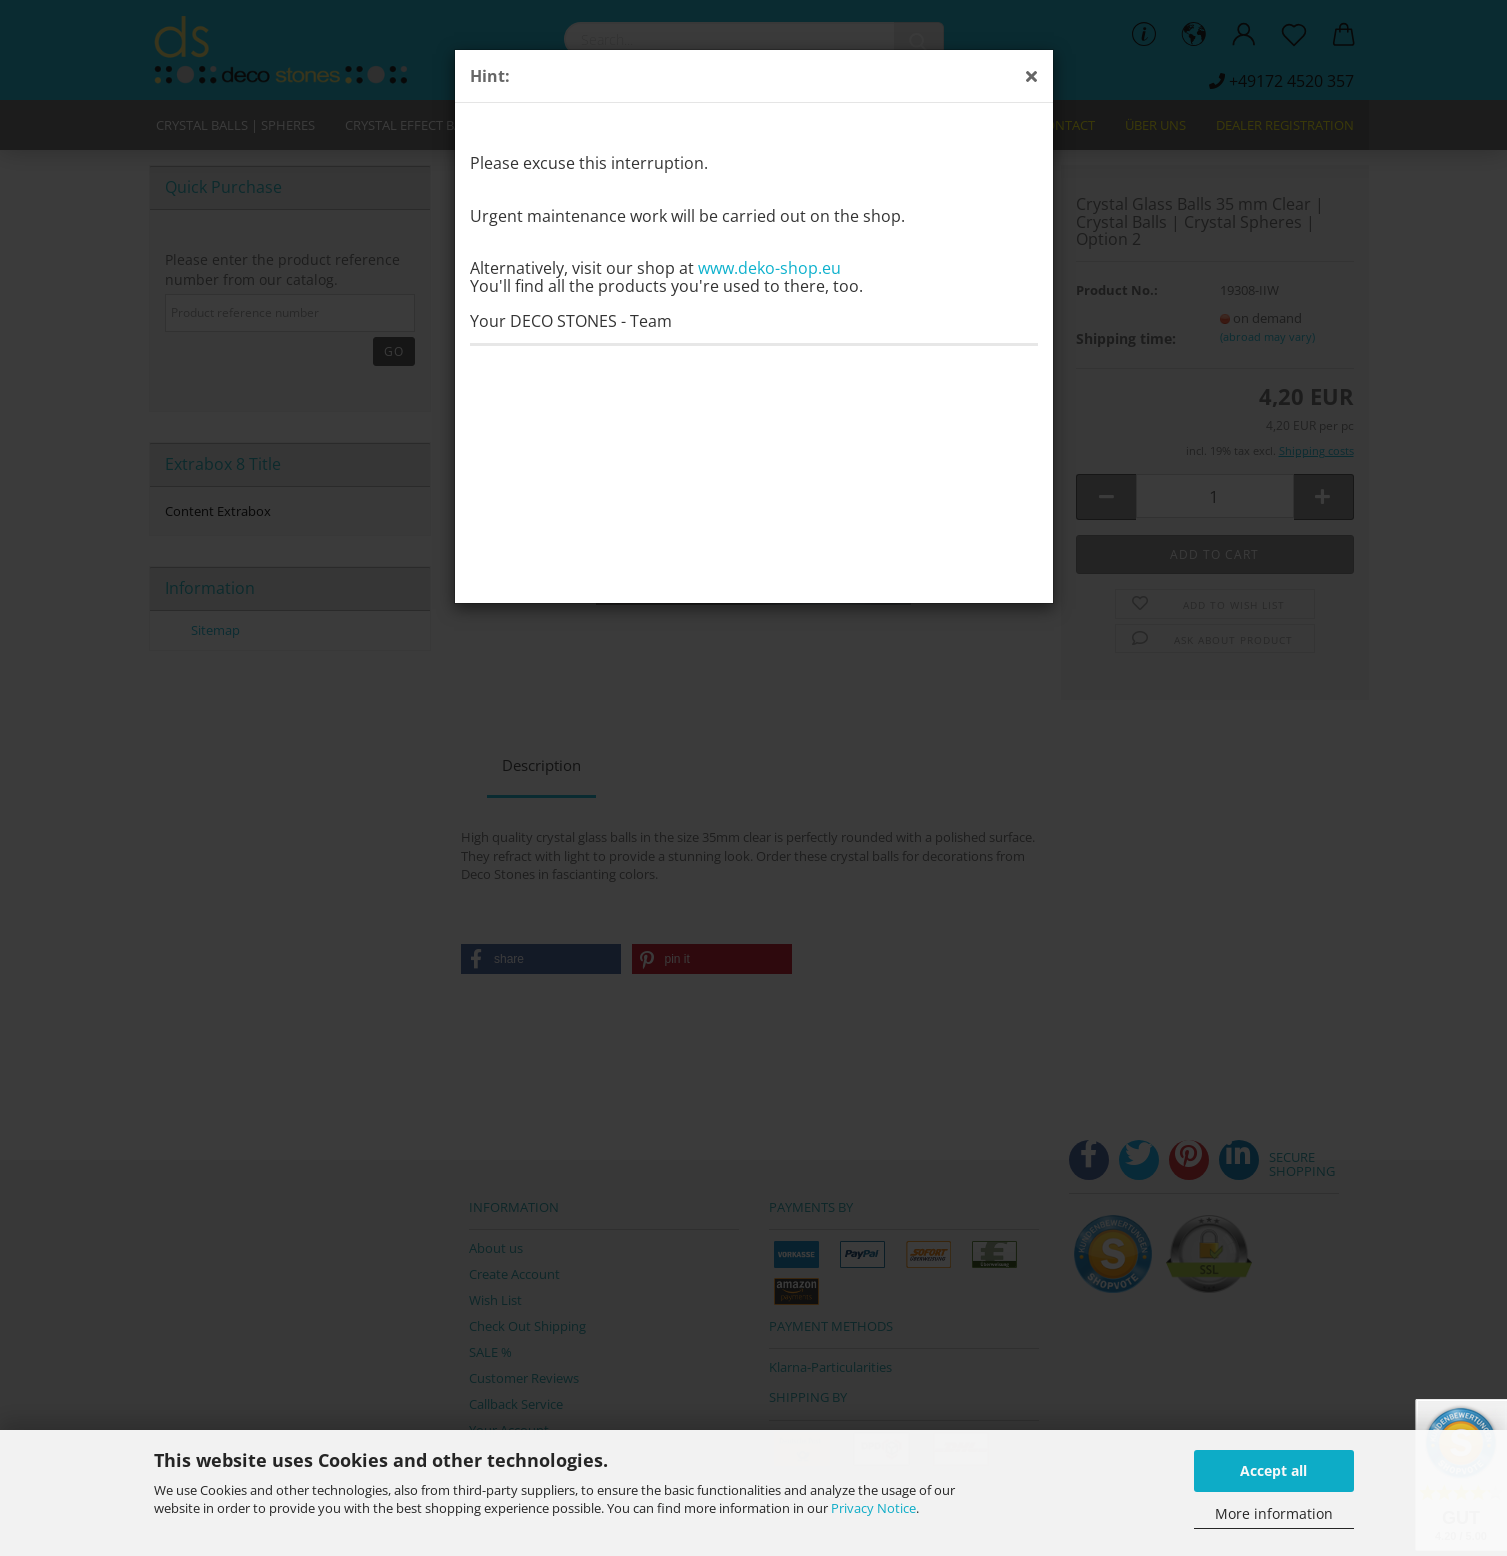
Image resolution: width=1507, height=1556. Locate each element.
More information (1274, 1513)
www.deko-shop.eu (769, 268)
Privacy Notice (873, 1508)
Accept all (1273, 1470)
